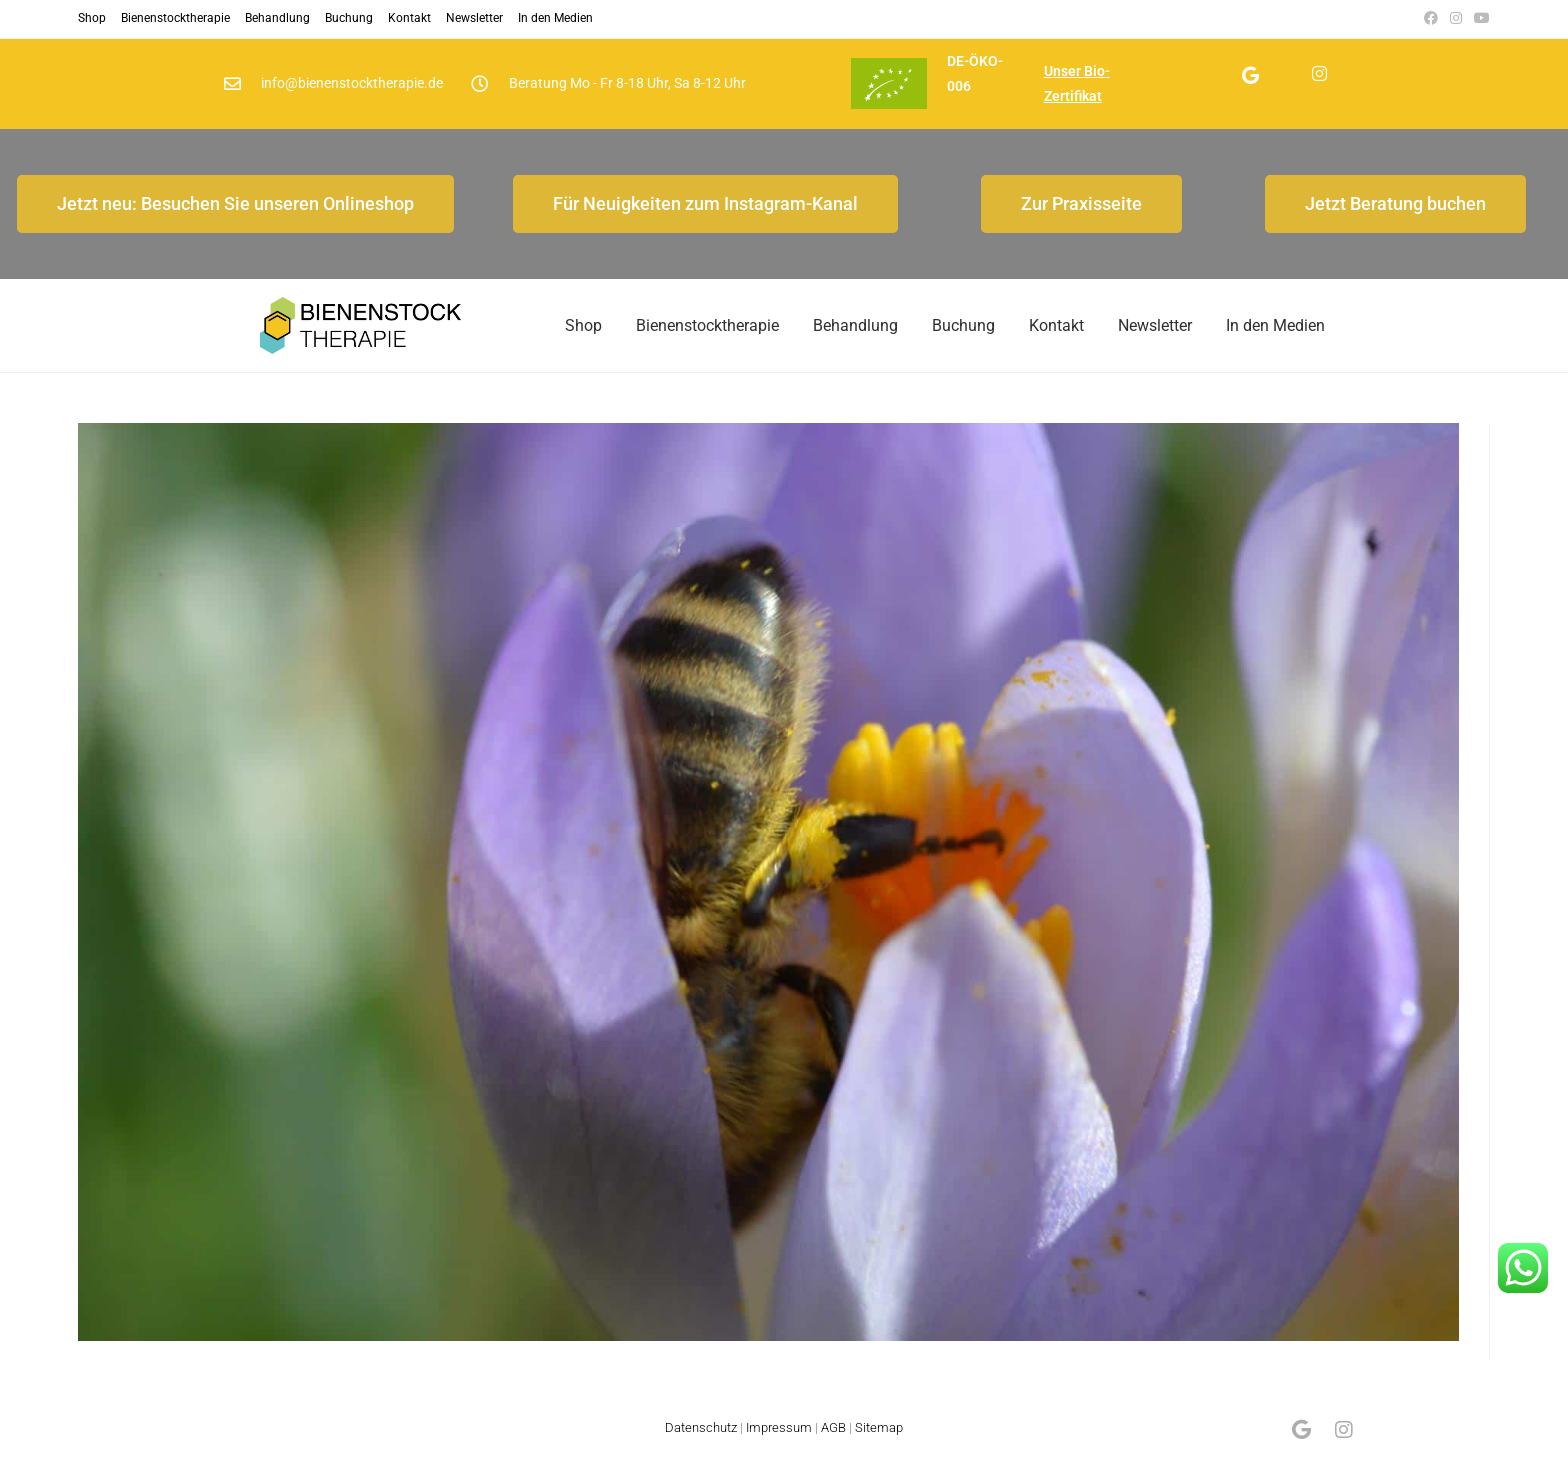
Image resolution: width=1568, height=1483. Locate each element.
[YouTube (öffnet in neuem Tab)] (1479, 19)
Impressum (779, 1446)
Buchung (349, 18)
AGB (833, 1446)
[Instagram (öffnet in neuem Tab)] (1456, 19)
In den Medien (555, 18)
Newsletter (474, 18)
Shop (92, 18)
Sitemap (879, 1446)
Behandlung (277, 18)
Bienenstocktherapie (175, 18)
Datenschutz (701, 1446)
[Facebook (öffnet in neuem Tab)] (1431, 19)
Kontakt (409, 18)
